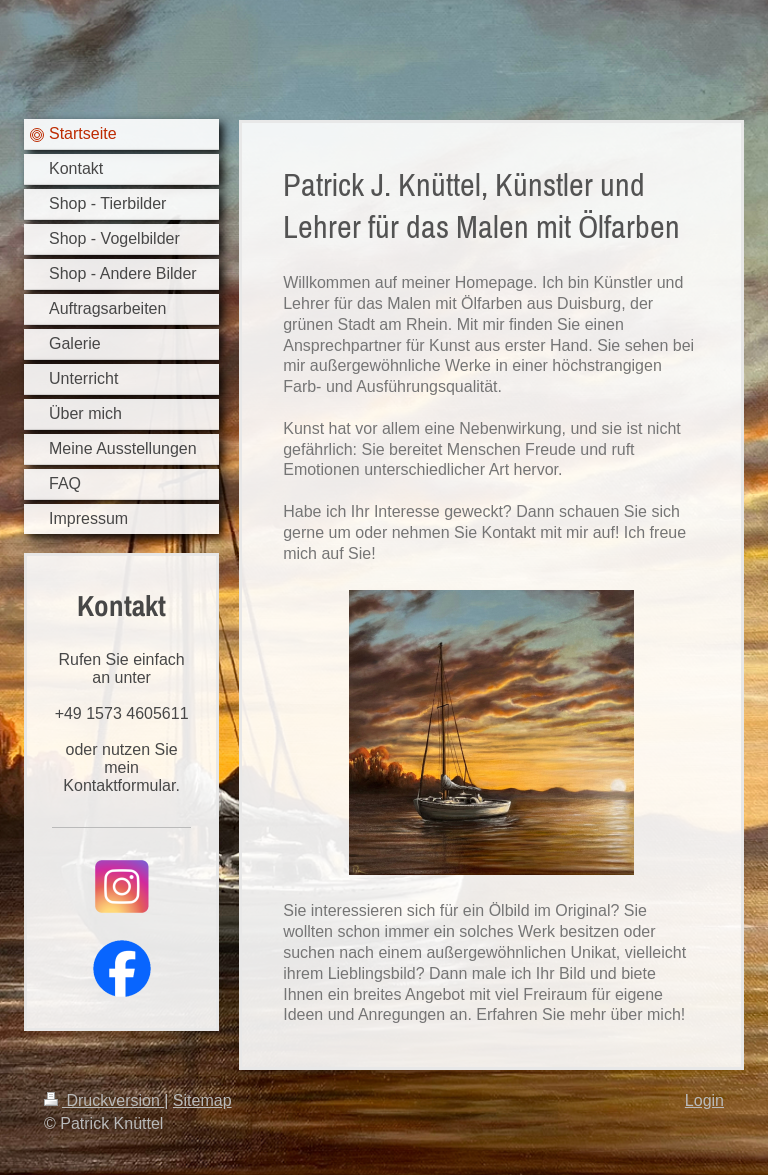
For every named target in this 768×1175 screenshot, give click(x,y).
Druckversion (104, 1100)
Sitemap (202, 1100)
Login (704, 1100)
